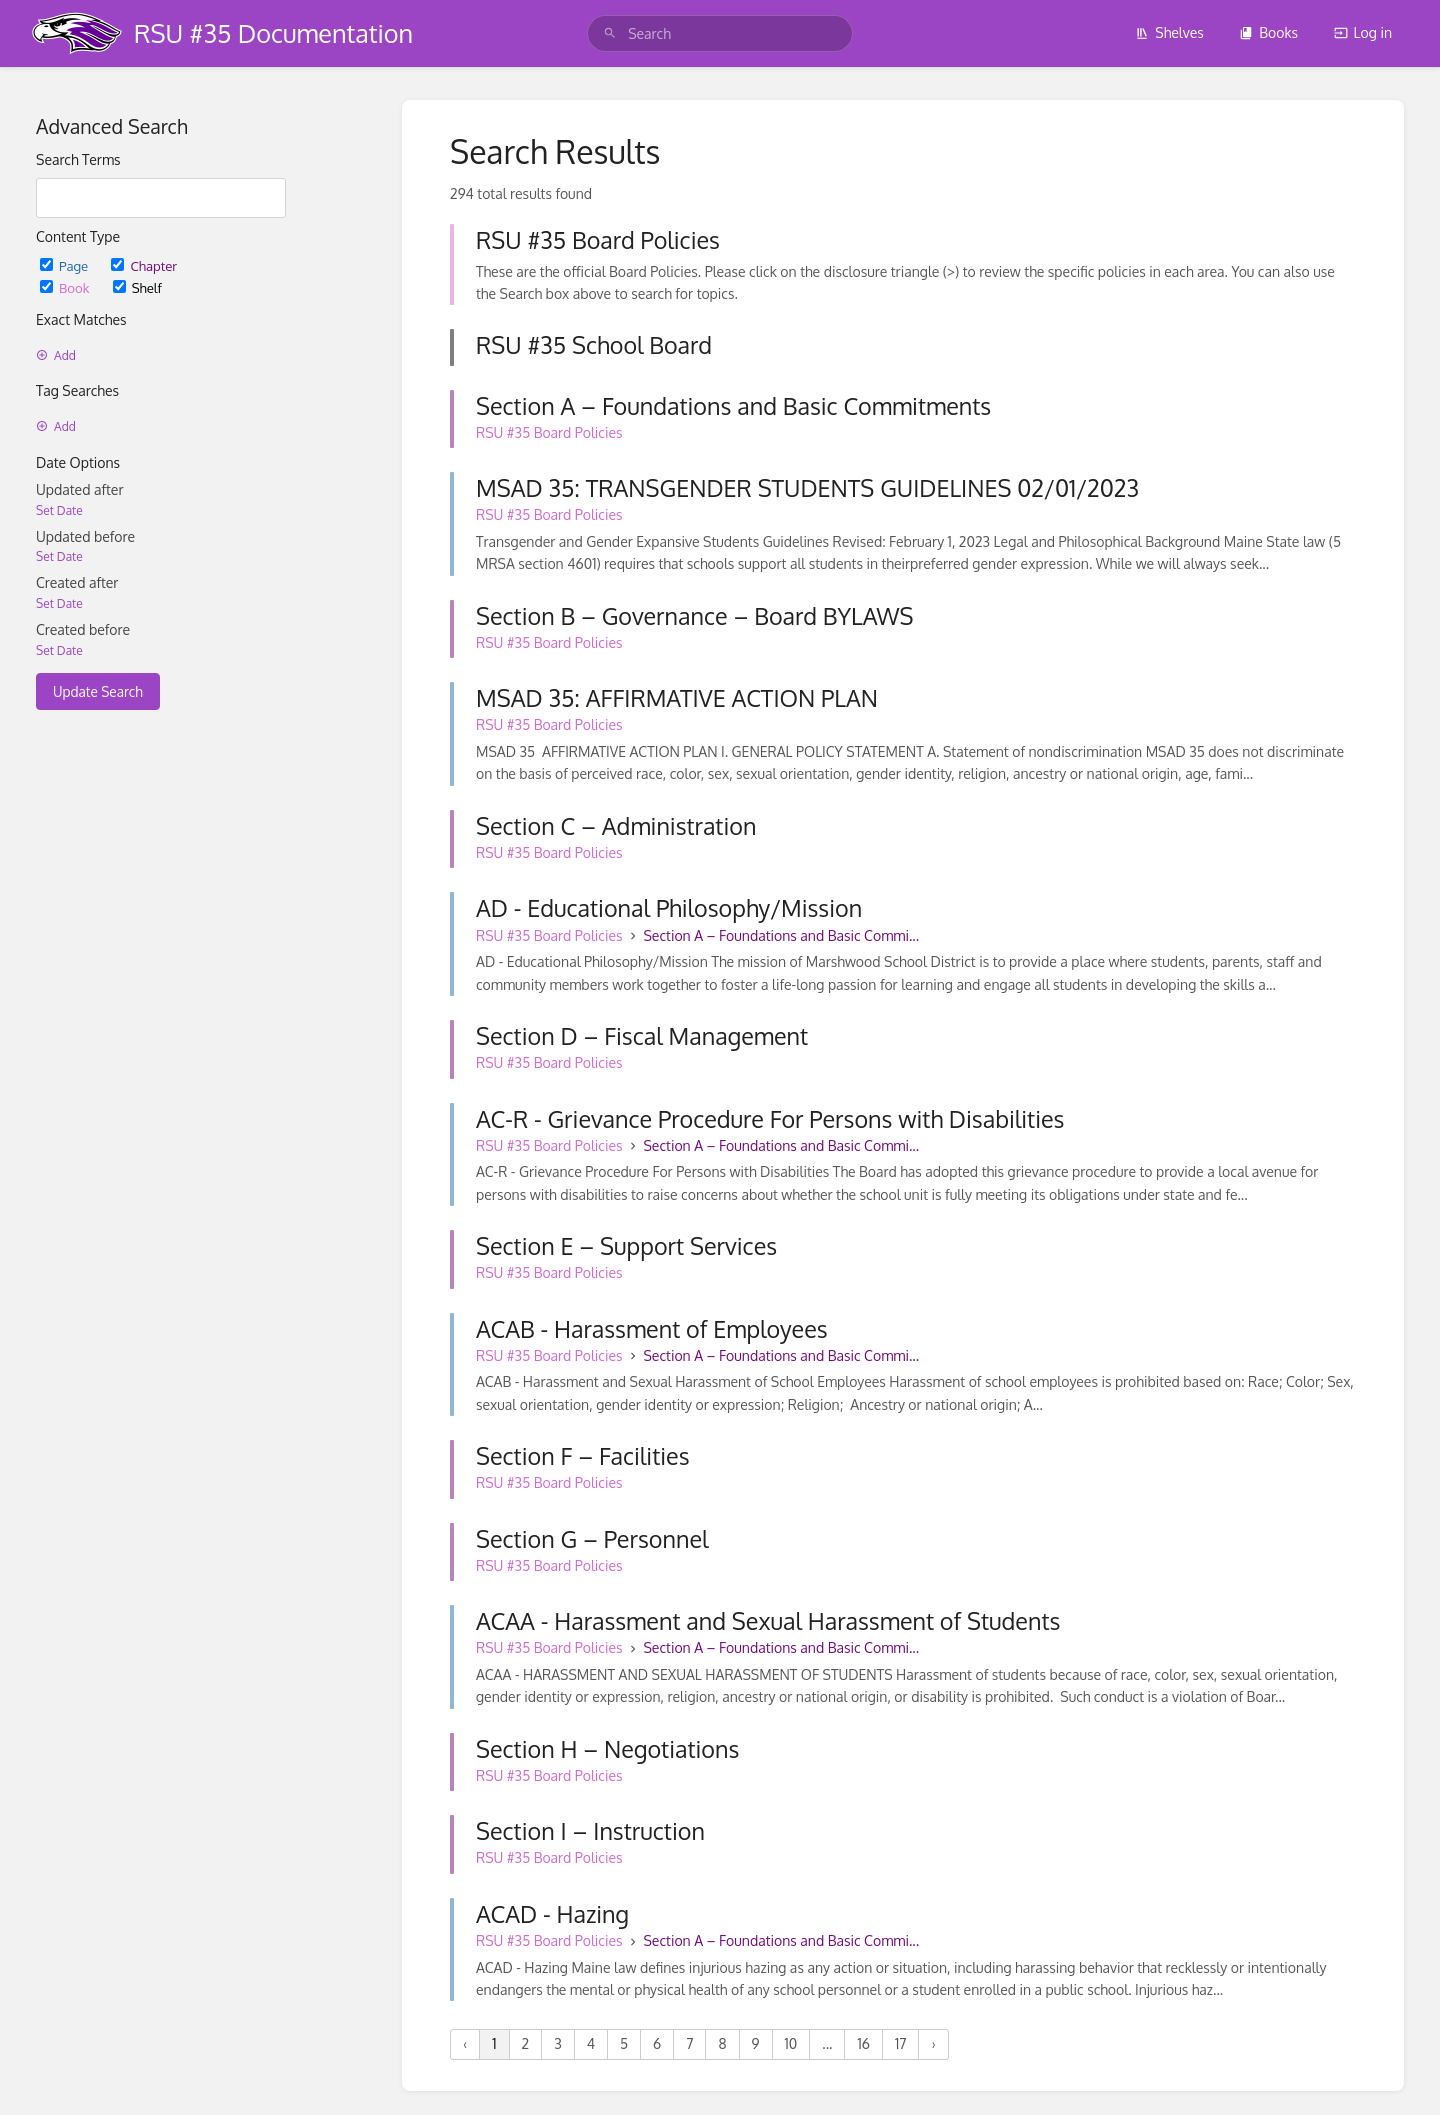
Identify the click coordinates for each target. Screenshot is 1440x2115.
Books (1268, 32)
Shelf (137, 287)
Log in (1363, 32)
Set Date (59, 510)
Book (66, 287)
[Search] (610, 33)
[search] (720, 33)
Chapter (144, 265)
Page (65, 265)
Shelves (1169, 32)
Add (56, 355)
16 (863, 2043)
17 (900, 2043)
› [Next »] (933, 2043)
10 (791, 2043)
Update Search (98, 691)
